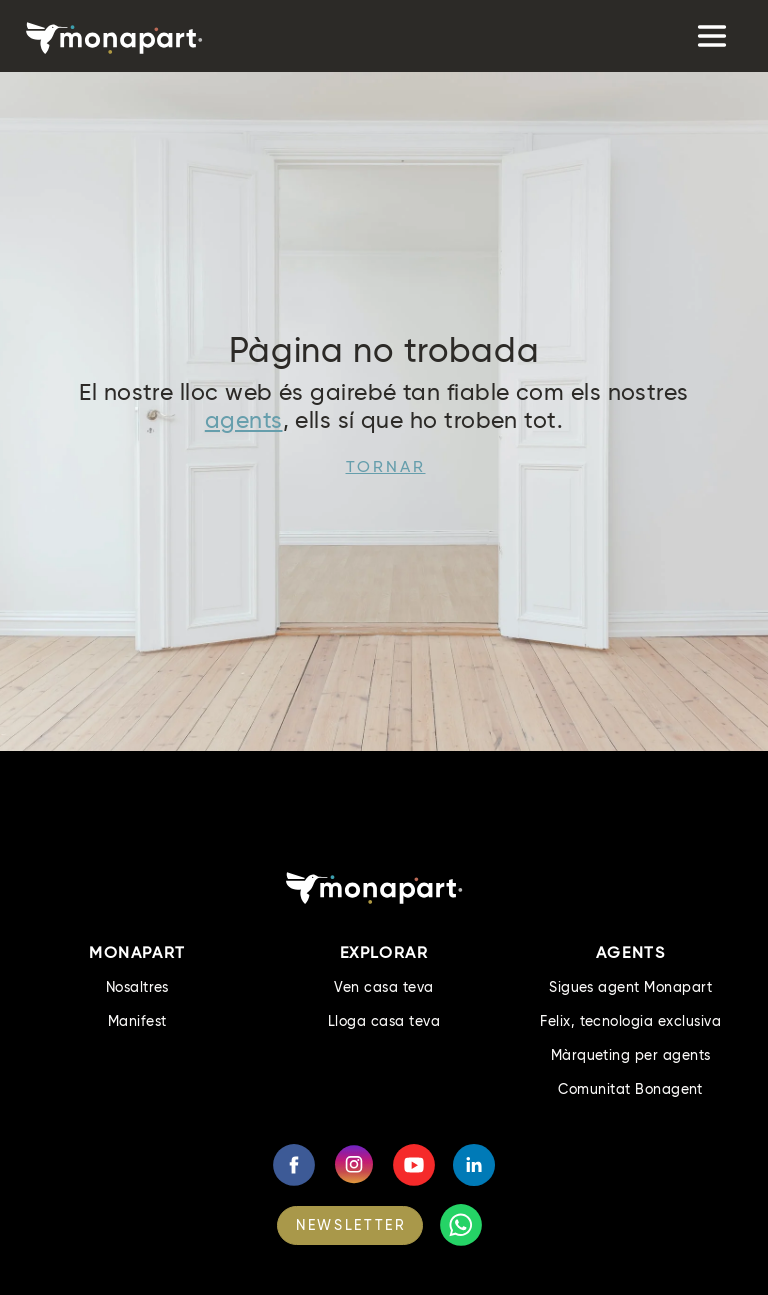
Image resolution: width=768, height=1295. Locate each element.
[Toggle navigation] (710, 36)
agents (244, 420)
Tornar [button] (386, 466)
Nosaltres (137, 987)
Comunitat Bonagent (630, 1089)
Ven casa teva (383, 987)
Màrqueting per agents (631, 1055)
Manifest (137, 1021)
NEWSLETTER (351, 1225)
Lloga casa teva (384, 1021)
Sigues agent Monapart (630, 987)
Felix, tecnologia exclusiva (630, 1021)
